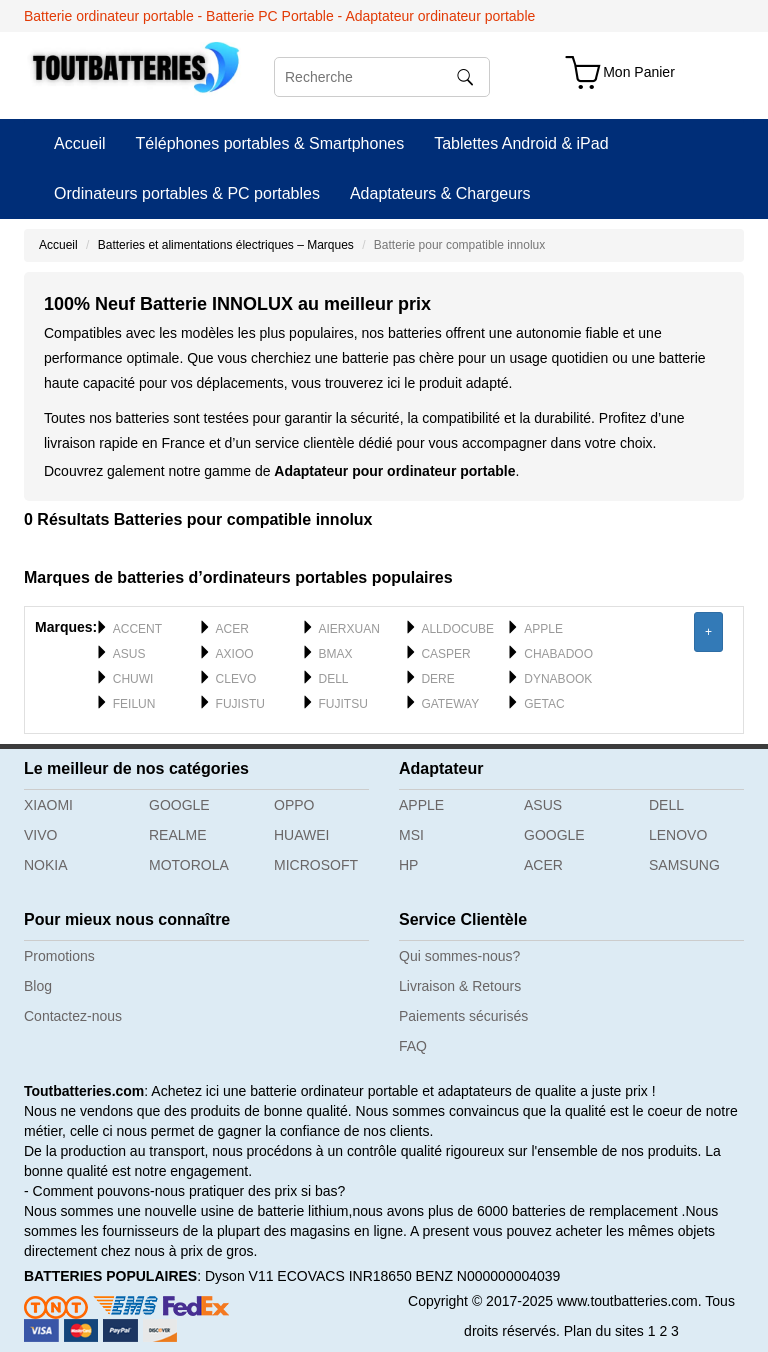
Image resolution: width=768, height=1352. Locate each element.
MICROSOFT (316, 865)
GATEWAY (450, 704)
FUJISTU (240, 704)
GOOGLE (179, 805)
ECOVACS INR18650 (344, 1276)
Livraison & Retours (460, 986)
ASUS (129, 654)
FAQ (413, 1046)
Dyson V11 (239, 1276)
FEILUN (134, 704)
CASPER (445, 654)
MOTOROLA (189, 865)
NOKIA (46, 865)
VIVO (40, 835)
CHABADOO (558, 654)
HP (408, 865)
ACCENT (137, 629)
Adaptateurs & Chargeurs (440, 193)
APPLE (543, 629)
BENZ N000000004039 (488, 1276)
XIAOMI (48, 805)
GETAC (544, 704)
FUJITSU (343, 704)
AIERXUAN (349, 629)
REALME (178, 835)
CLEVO (236, 679)
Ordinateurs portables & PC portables (187, 193)
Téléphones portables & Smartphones (270, 143)
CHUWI (133, 679)
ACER (232, 629)
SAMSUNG (684, 865)
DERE (437, 679)
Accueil (80, 143)
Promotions (59, 956)
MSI (411, 835)
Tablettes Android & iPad (521, 143)
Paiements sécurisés (463, 1016)
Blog (38, 986)
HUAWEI (301, 835)
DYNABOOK (558, 679)
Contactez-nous (73, 1016)
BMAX (336, 654)
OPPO (294, 805)
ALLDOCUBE (457, 629)
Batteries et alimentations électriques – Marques (226, 245)
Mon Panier (639, 72)
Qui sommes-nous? (459, 956)
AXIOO (235, 654)
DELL (334, 679)
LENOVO (678, 835)
